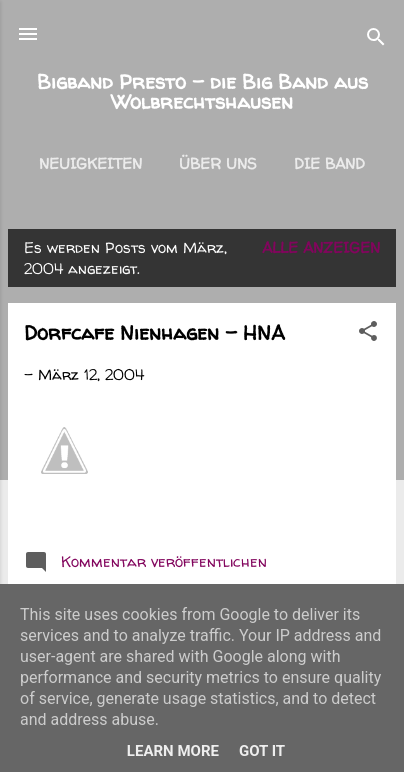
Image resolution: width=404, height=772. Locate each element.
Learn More (173, 751)
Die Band (329, 163)
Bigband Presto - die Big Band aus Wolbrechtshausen (202, 91)
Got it (262, 751)
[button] (368, 334)
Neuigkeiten (90, 163)
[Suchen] (376, 40)
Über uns (218, 163)
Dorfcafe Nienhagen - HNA (154, 332)
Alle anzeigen (321, 247)
